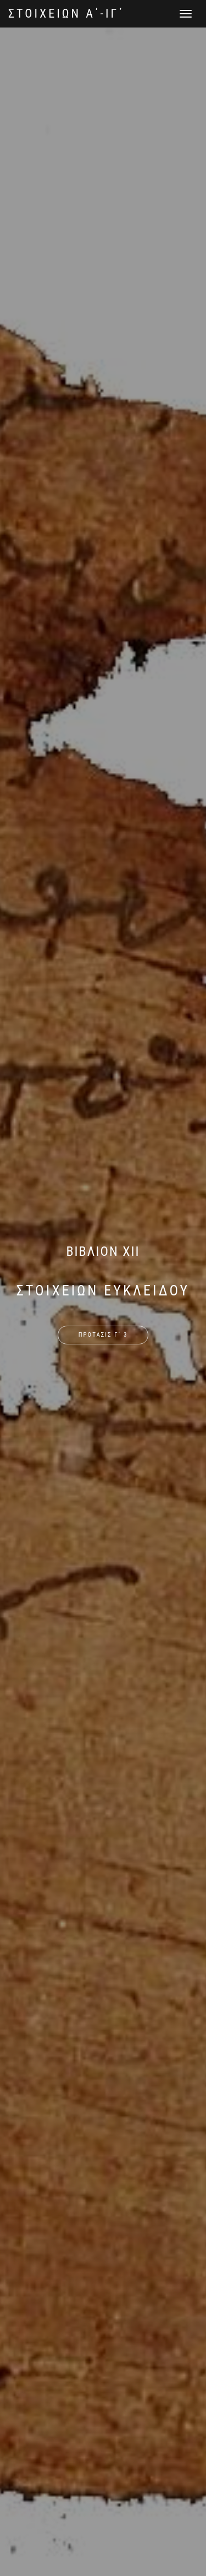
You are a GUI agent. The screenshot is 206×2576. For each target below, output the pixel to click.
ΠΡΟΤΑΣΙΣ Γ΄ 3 (103, 1334)
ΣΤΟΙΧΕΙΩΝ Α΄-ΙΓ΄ (66, 13)
